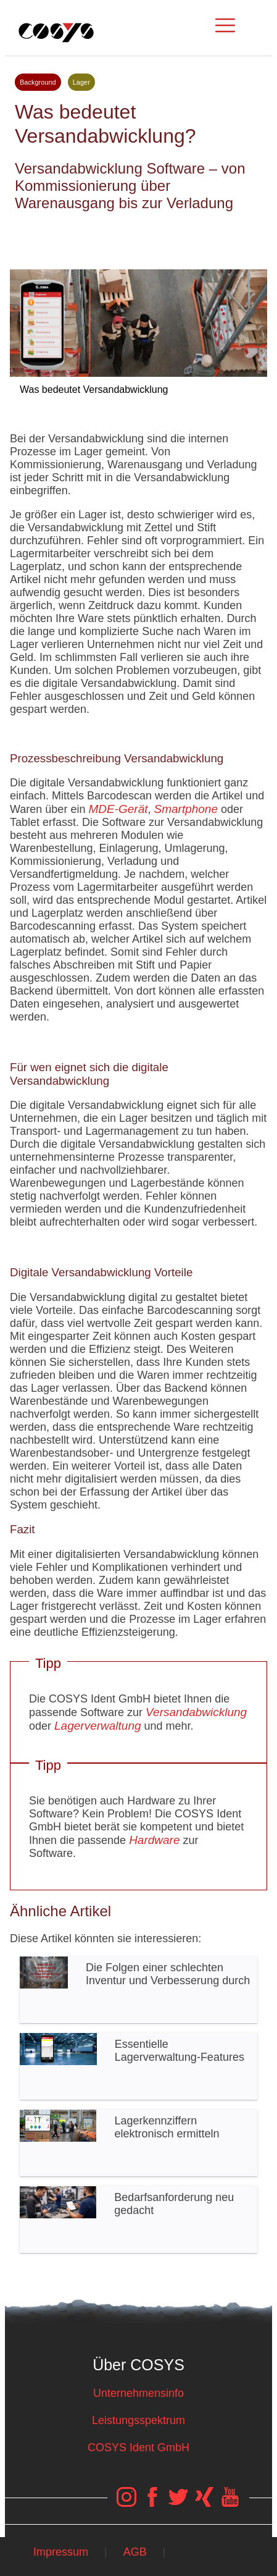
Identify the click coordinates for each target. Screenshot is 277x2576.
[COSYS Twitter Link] (178, 2503)
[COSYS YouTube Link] (230, 2503)
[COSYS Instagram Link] (126, 2503)
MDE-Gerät (117, 808)
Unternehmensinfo (138, 2393)
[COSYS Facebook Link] (152, 2503)
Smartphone (186, 808)
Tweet (138, 235)
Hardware (154, 1839)
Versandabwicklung (196, 1712)
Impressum (60, 2552)
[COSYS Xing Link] (204, 2503)
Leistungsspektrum (138, 2420)
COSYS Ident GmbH (138, 2447)
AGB (135, 2552)
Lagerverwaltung (97, 1725)
